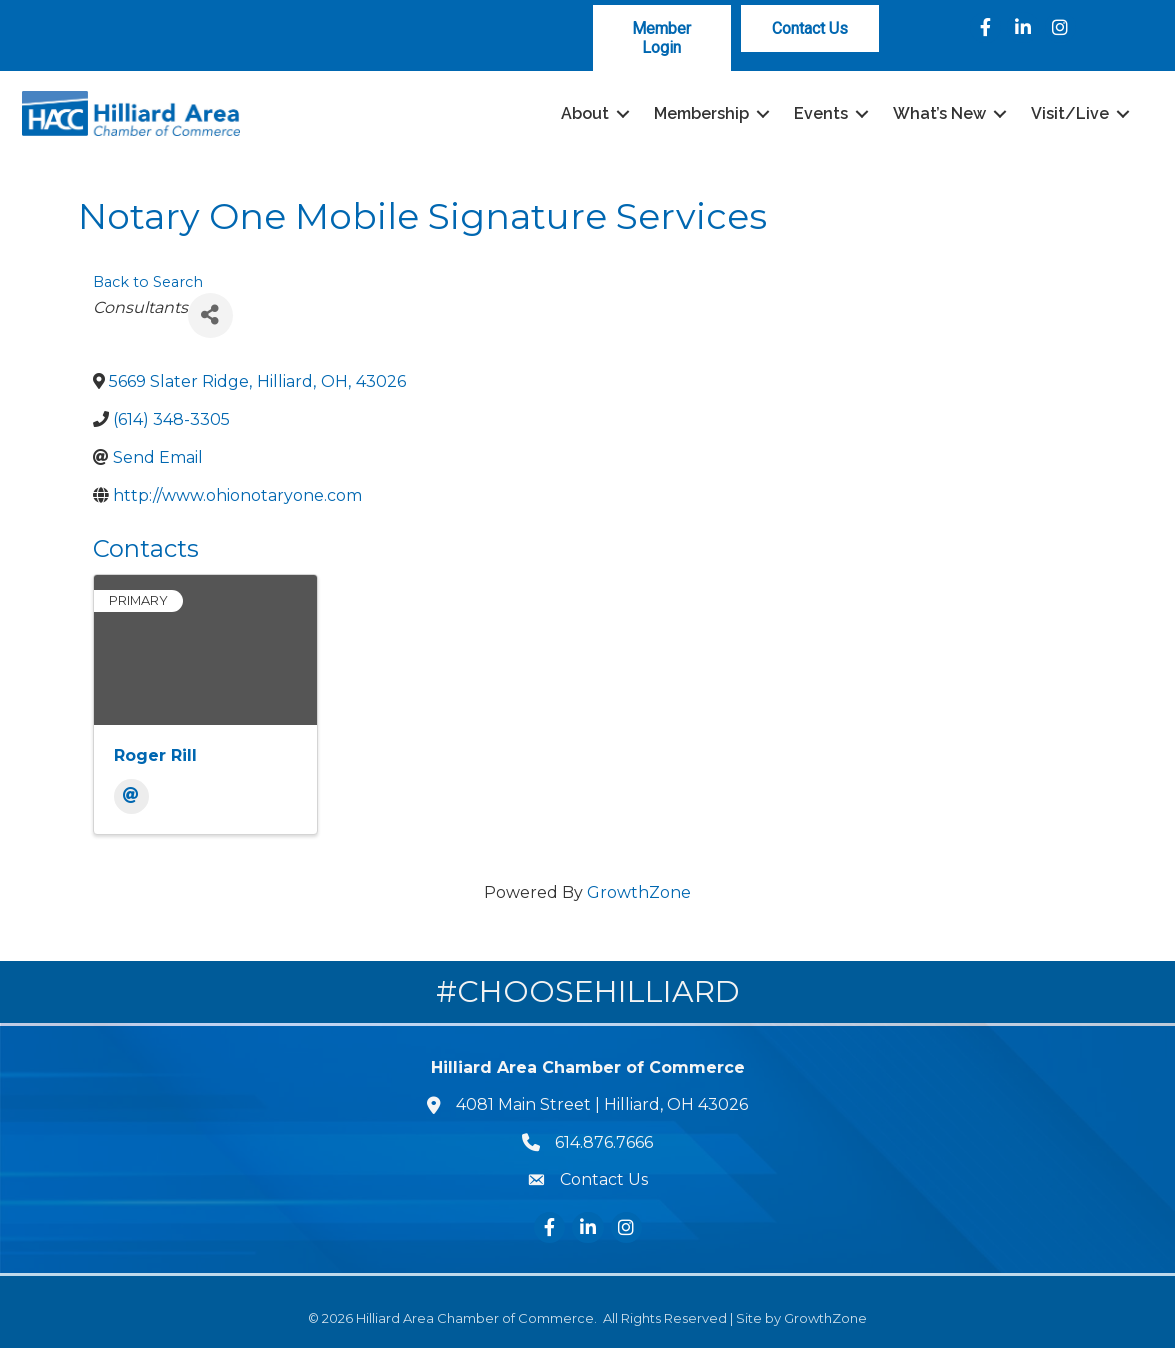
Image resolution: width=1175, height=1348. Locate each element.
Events (818, 113)
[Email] (131, 796)
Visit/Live (1067, 113)
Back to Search (148, 282)
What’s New (936, 113)
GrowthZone (639, 892)
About (582, 113)
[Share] (210, 314)
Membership (698, 113)
